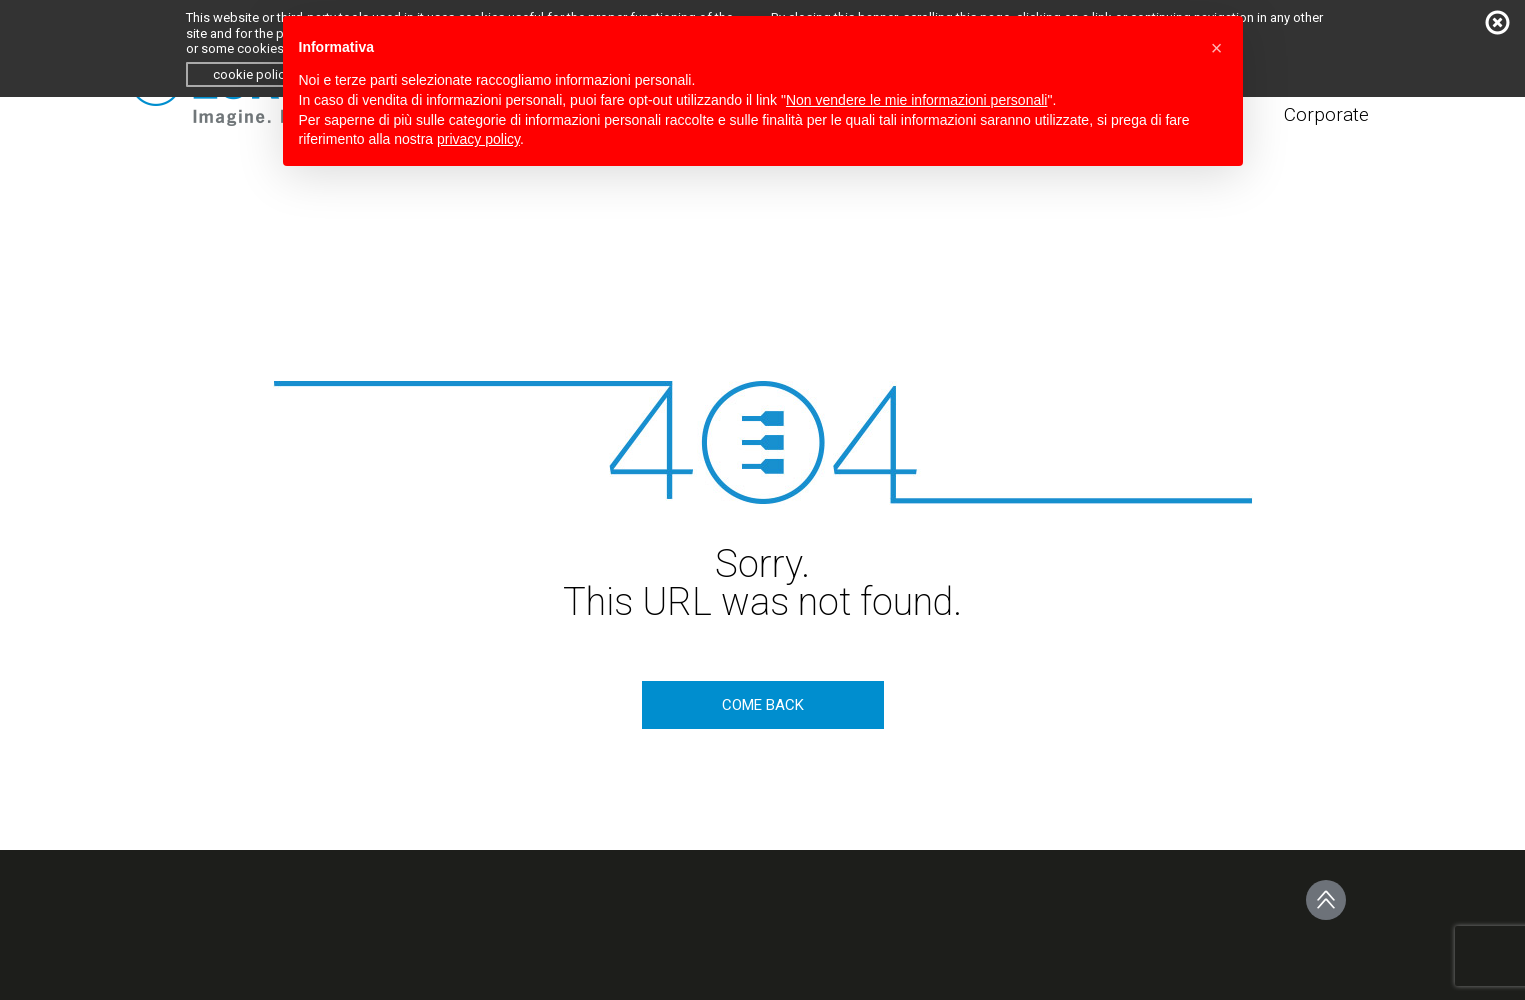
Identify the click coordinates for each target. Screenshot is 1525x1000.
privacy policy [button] (478, 139)
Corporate (1326, 114)
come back (763, 705)
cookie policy (252, 74)
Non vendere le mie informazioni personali (916, 100)
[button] (1217, 48)
